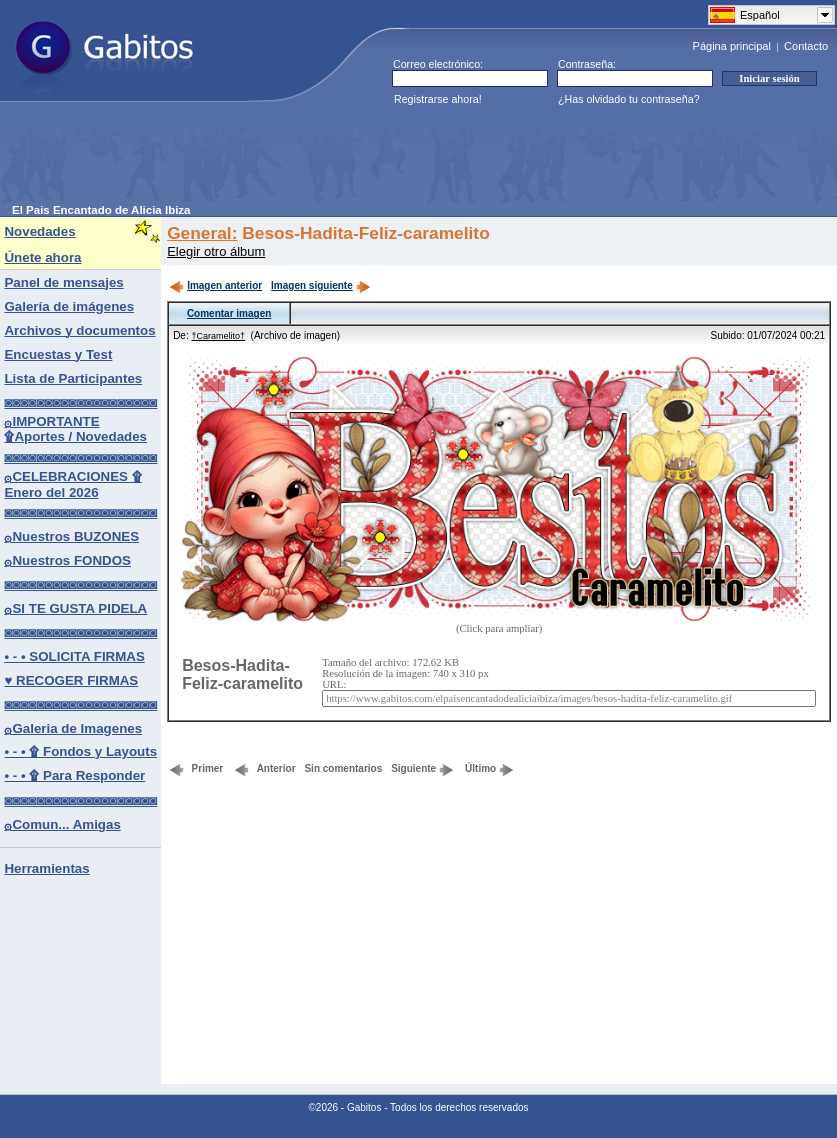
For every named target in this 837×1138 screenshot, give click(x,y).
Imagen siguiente (321, 285)
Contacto (806, 46)
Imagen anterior (215, 285)
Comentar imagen (229, 313)
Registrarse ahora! (438, 99)
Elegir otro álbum (216, 251)
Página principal (732, 46)
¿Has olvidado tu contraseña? (629, 99)
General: (202, 233)
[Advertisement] (376, 159)
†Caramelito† (218, 336)
